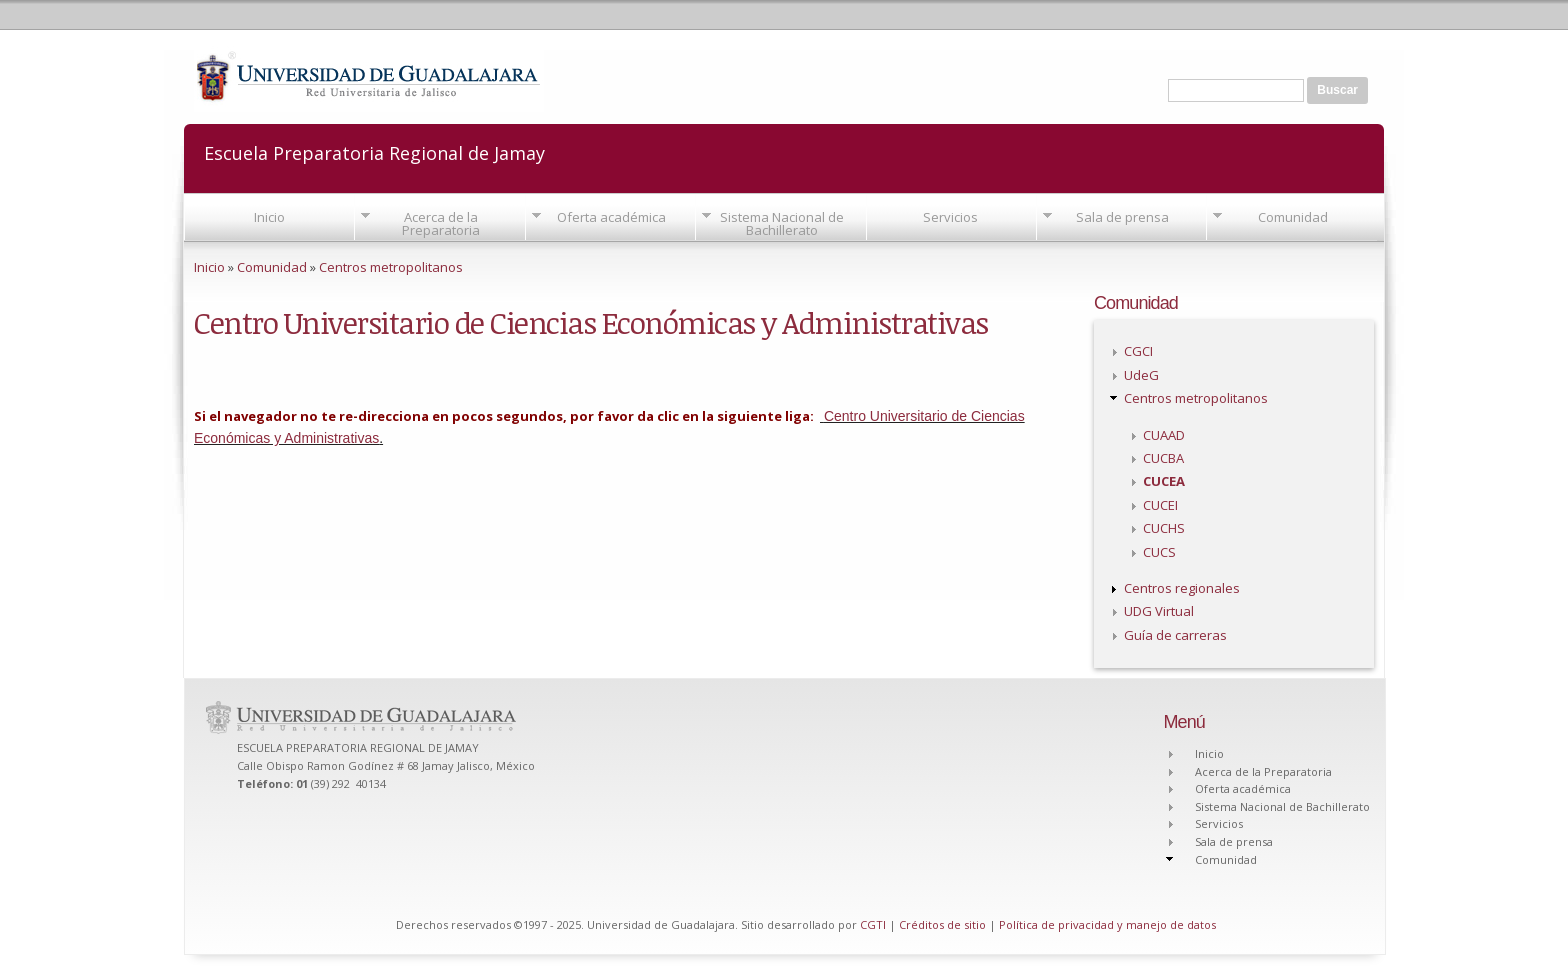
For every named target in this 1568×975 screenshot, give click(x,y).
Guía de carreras (1175, 635)
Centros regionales (1182, 588)
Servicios (950, 217)
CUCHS (1164, 528)
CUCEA (1164, 481)
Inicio (269, 217)
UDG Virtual (1159, 611)
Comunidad (1293, 217)
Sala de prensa (1122, 217)
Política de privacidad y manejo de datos (1107, 924)
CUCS (1159, 552)
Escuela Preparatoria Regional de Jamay (374, 151)
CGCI (1138, 351)
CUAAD (1164, 435)
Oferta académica (611, 217)
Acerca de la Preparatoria (441, 223)
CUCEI (1160, 505)
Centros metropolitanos (391, 267)
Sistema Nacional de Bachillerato (782, 223)
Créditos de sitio (942, 924)
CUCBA (1163, 458)
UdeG (1141, 375)
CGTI (873, 924)
